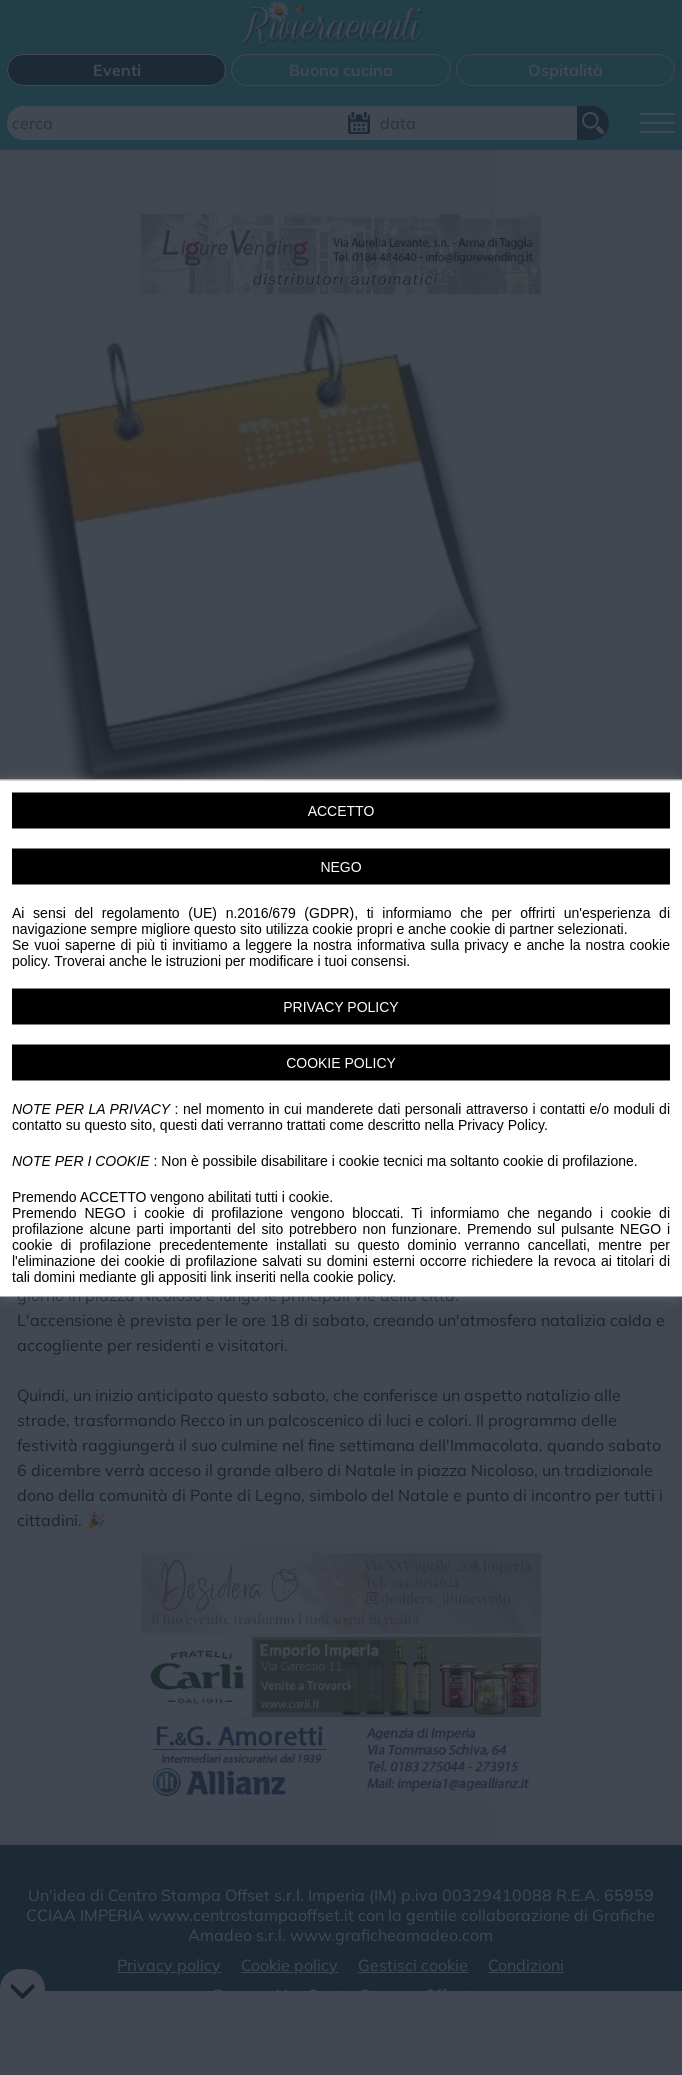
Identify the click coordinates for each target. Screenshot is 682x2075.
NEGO (340, 866)
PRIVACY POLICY (340, 1006)
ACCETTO (341, 810)
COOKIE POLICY (341, 1062)
